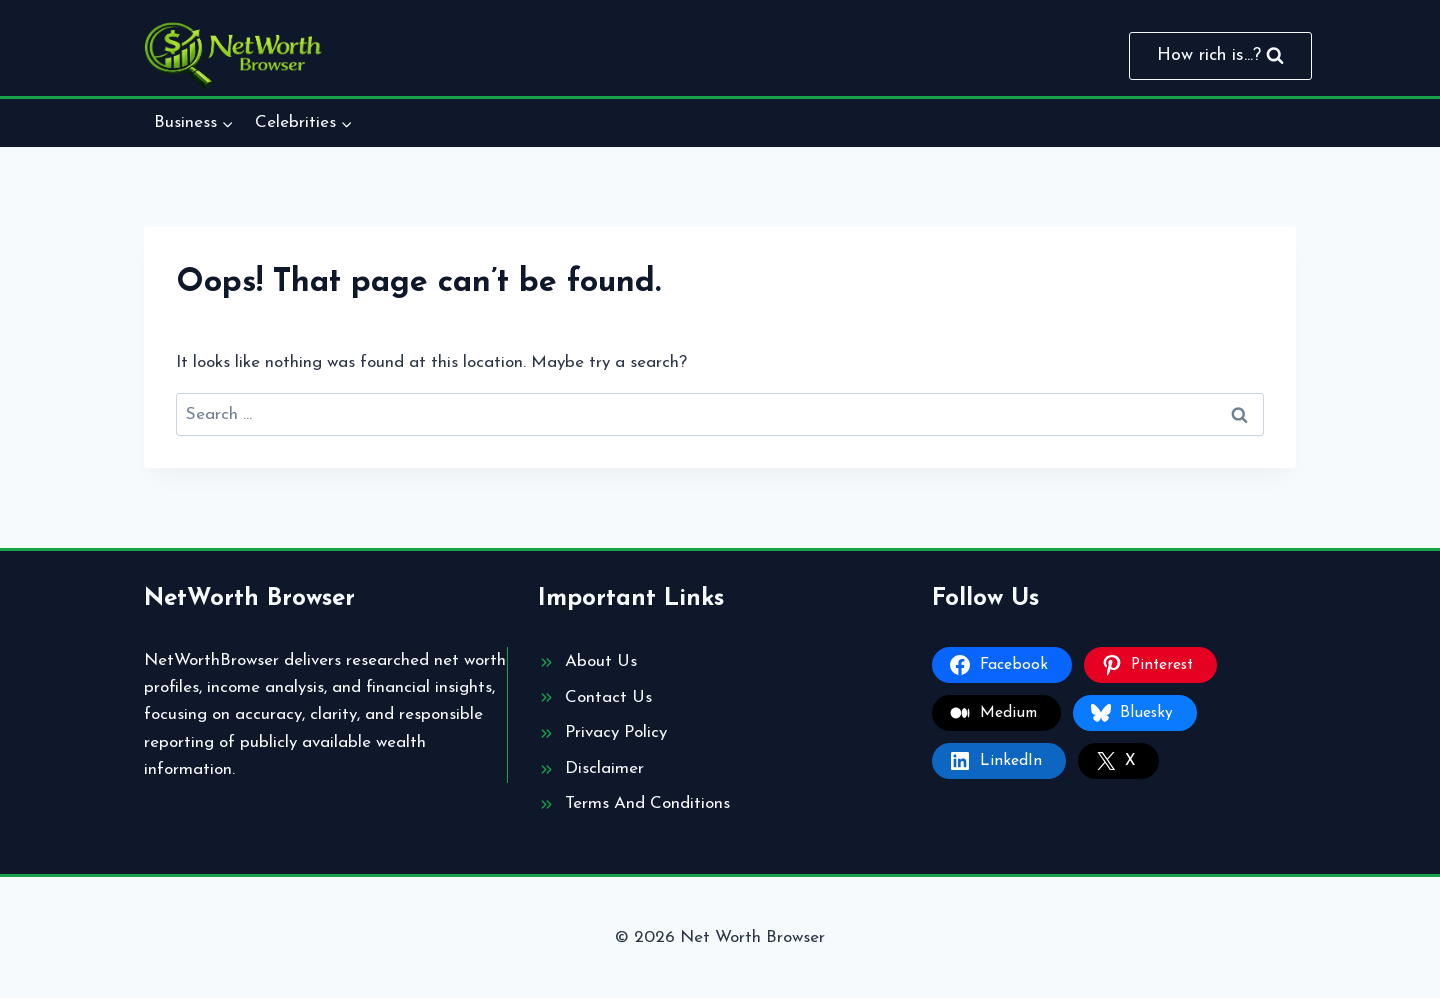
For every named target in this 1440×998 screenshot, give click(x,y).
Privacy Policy (616, 732)
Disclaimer (604, 768)
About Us (601, 661)
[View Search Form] (1220, 56)
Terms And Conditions (647, 803)
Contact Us (608, 697)
